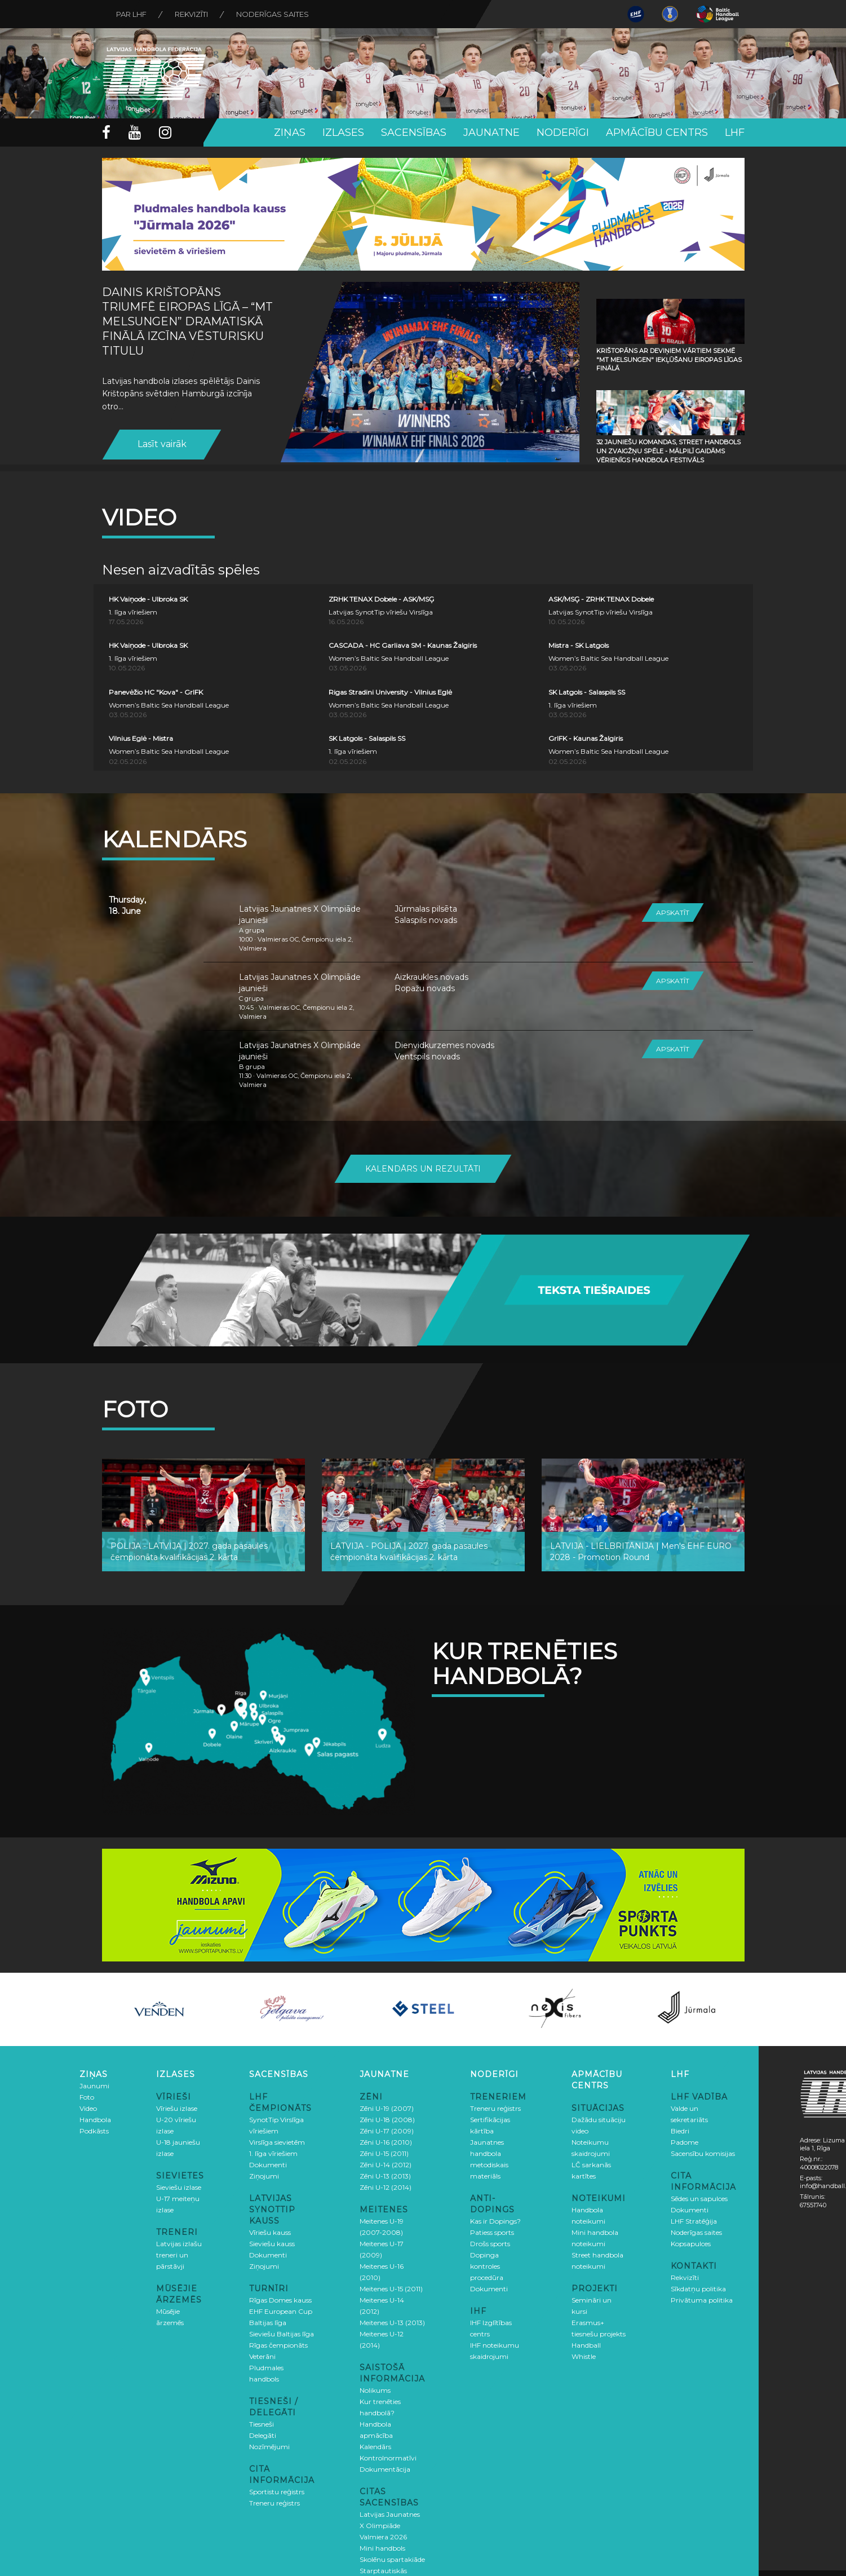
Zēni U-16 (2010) (386, 2142)
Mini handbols (382, 2548)
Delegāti (262, 2435)
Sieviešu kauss (272, 2243)
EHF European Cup (280, 2311)
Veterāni (262, 2356)
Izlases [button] (343, 132)
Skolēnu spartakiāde (392, 2559)
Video (88, 2108)
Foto (86, 2097)
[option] (159, 2009)
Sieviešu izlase (178, 2187)
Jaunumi (94, 2086)
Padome (684, 2142)
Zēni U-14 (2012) (385, 2164)
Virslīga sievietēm (277, 2142)
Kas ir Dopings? (495, 2221)
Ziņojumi (264, 2176)
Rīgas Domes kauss (280, 2300)
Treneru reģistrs (274, 2503)
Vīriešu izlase (176, 2108)
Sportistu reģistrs (276, 2491)
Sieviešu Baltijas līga (281, 2334)
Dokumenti (268, 2164)
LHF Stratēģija (694, 2221)
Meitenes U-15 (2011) (391, 2289)
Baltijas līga (267, 2322)
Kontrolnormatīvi (388, 2458)
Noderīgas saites (272, 14)
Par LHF (131, 14)
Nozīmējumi (269, 2446)
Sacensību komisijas (703, 2153)
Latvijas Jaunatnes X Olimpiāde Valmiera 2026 (390, 2525)
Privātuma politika (702, 2300)
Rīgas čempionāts (278, 2345)
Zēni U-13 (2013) (385, 2176)
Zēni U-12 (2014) (385, 2187)
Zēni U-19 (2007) (387, 2108)
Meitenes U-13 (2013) (392, 2322)
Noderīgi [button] (563, 132)
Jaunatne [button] (491, 132)
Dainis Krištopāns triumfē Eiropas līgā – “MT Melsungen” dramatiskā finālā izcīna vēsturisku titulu (187, 321)
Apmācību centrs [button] (657, 132)
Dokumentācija (385, 2469)
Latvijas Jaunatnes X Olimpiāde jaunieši (300, 914)
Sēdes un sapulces (699, 2198)
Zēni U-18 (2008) (387, 2119)
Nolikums (375, 2390)
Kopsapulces (691, 2243)
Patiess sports (492, 2232)
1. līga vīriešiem (273, 2153)
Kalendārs (375, 2446)
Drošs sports (490, 2243)
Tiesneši (261, 2424)
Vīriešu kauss (270, 2232)
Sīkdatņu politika (698, 2289)
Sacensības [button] (413, 132)
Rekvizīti (191, 14)
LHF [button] (735, 132)
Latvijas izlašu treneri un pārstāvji (179, 2254)
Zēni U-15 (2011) (384, 2153)
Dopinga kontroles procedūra (486, 2266)
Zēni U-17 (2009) (387, 2131)
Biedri (680, 2131)
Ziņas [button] (289, 132)
